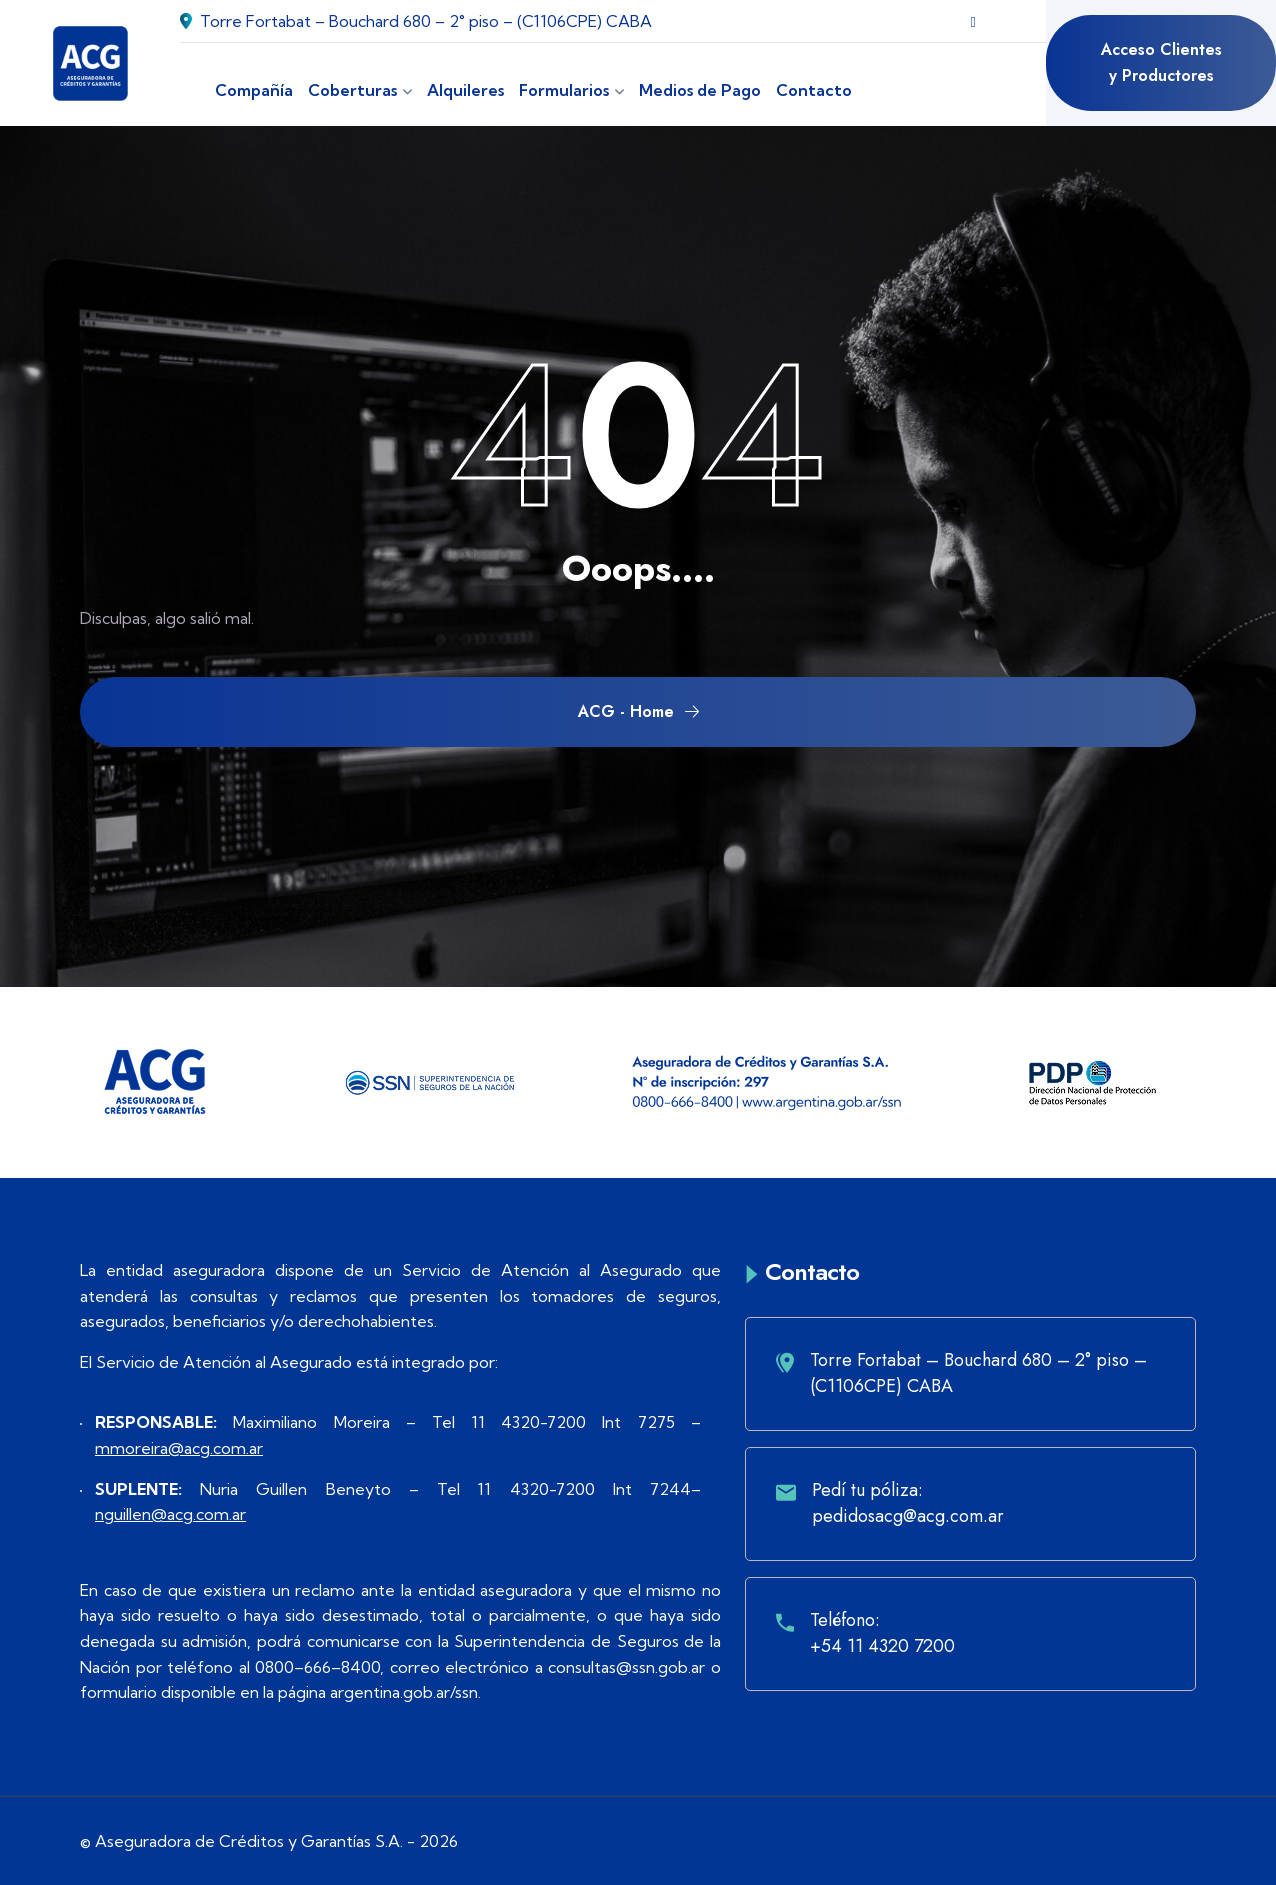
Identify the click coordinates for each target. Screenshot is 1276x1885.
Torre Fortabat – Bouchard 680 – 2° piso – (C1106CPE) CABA (416, 21)
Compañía (254, 90)
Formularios (564, 90)
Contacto (814, 90)
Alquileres (465, 90)
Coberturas (352, 90)
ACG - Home (638, 711)
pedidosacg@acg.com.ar (908, 1516)
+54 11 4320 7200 (882, 1646)
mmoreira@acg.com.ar (179, 1448)
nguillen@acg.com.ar (170, 1514)
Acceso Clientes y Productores (1161, 62)
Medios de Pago (700, 90)
